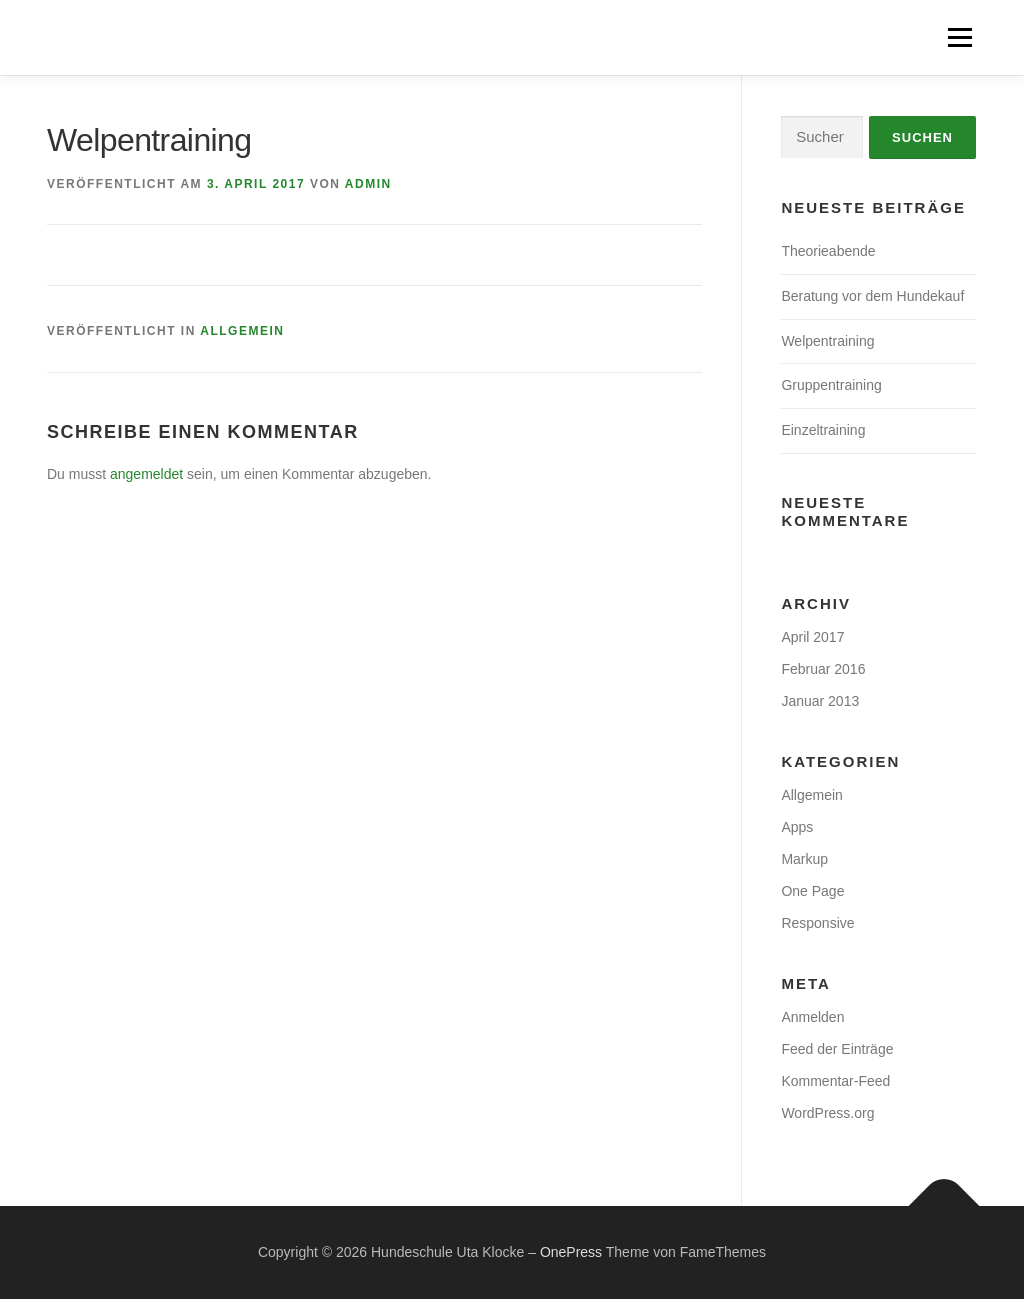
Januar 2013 (820, 701)
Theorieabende (828, 251)
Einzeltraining (823, 430)
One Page (812, 891)
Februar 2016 (823, 669)
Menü (959, 37)
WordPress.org (827, 1113)
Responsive (817, 923)
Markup (804, 859)
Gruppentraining (831, 385)
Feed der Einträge (837, 1049)
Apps (797, 827)
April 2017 (812, 637)
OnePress (571, 1252)
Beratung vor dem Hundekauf (872, 296)
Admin (368, 184)
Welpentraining (827, 341)
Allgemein (242, 331)
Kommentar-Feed (835, 1081)
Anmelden (812, 1017)
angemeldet (146, 474)
